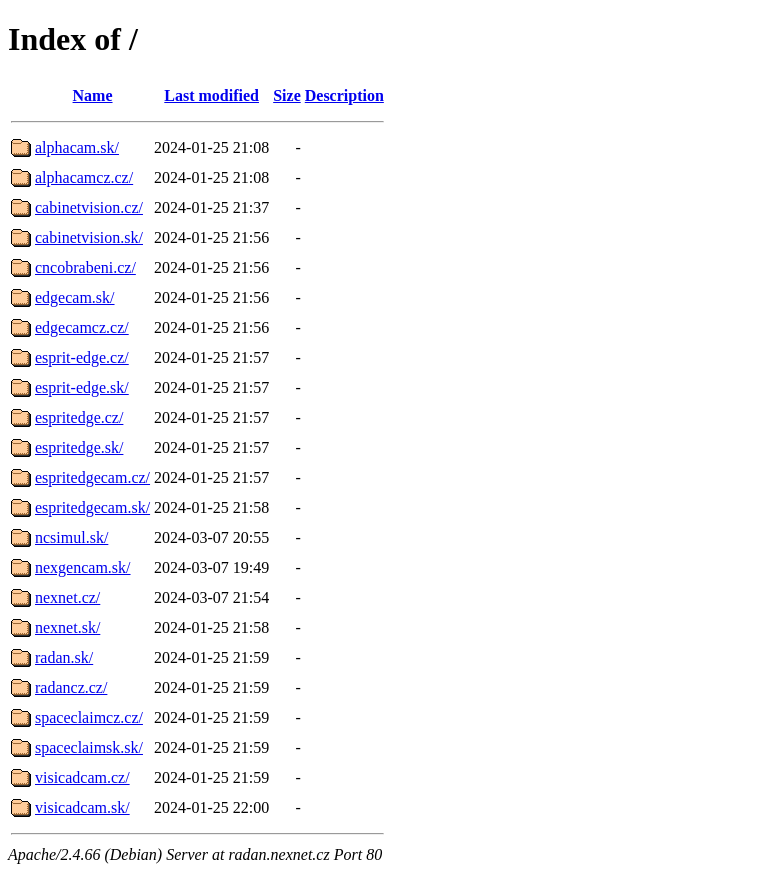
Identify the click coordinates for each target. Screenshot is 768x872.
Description (344, 95)
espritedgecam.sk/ (92, 507)
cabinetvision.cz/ (89, 207)
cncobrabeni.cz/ (85, 267)
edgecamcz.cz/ (82, 327)
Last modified (211, 95)
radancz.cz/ (71, 687)
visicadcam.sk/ (82, 807)
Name (93, 95)
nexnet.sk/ (67, 627)
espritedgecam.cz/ (92, 477)
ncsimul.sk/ (71, 537)
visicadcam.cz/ (82, 777)
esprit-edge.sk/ (82, 387)
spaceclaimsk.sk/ (89, 747)
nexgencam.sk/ (83, 567)
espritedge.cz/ (79, 417)
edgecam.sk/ (75, 297)
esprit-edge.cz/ (82, 357)
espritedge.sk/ (79, 447)
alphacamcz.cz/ (84, 177)
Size (287, 95)
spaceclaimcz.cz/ (89, 717)
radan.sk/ (64, 657)
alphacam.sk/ (77, 147)
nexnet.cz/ (67, 597)
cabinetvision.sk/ (89, 237)
